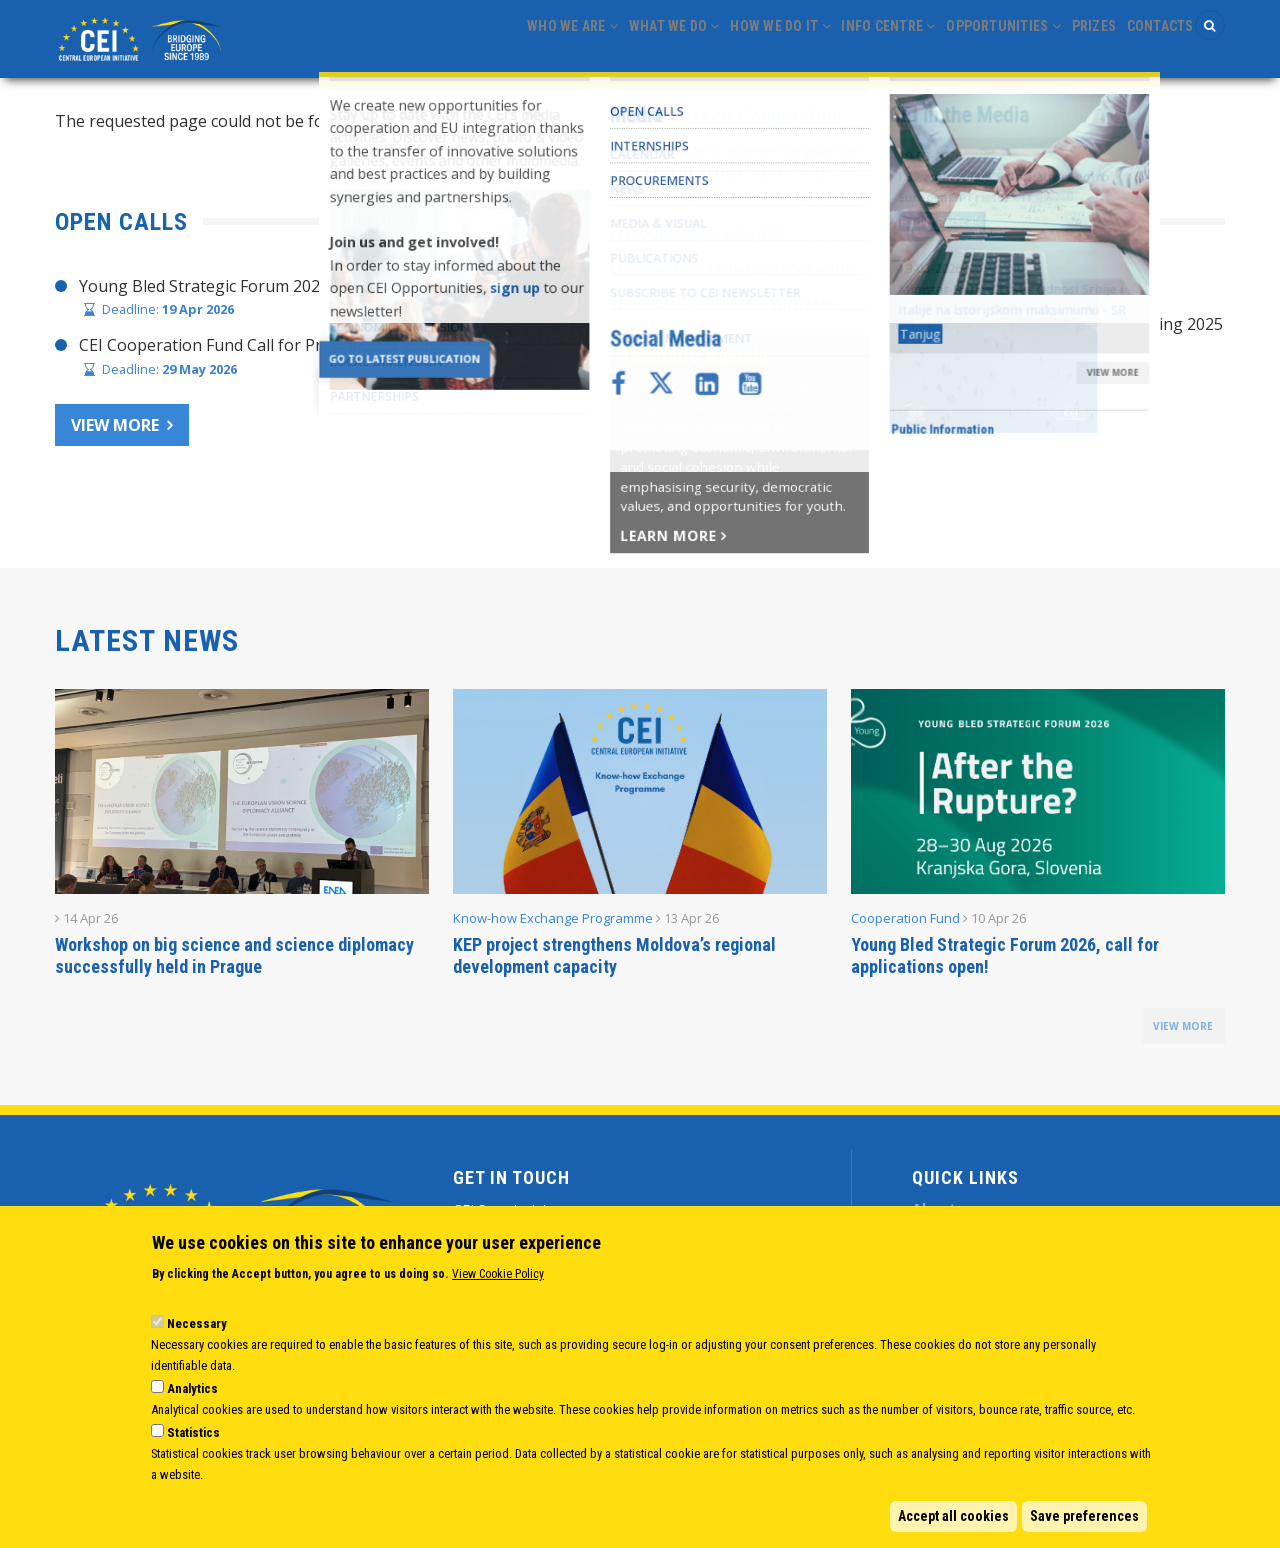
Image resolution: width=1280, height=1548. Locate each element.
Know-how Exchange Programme (553, 924)
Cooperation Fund (905, 924)
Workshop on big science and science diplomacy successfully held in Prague (234, 961)
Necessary (197, 1323)
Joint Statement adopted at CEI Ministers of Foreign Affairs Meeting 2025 (949, 330)
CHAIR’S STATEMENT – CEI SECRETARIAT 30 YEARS (867, 291)
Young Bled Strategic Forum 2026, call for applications (281, 291)
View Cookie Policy (498, 1274)
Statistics (193, 1432)
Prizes (1074, 41)
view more (1183, 1032)
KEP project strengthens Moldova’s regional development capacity (614, 961)
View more (115, 430)
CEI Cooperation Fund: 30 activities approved (843, 368)
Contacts (1153, 41)
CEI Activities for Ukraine (768, 445)
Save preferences (1084, 1516)
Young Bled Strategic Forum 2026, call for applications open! (1005, 961)
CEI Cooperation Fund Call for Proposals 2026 (250, 351)
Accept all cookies (953, 1516)
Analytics (192, 1388)
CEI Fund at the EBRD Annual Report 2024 (832, 407)
